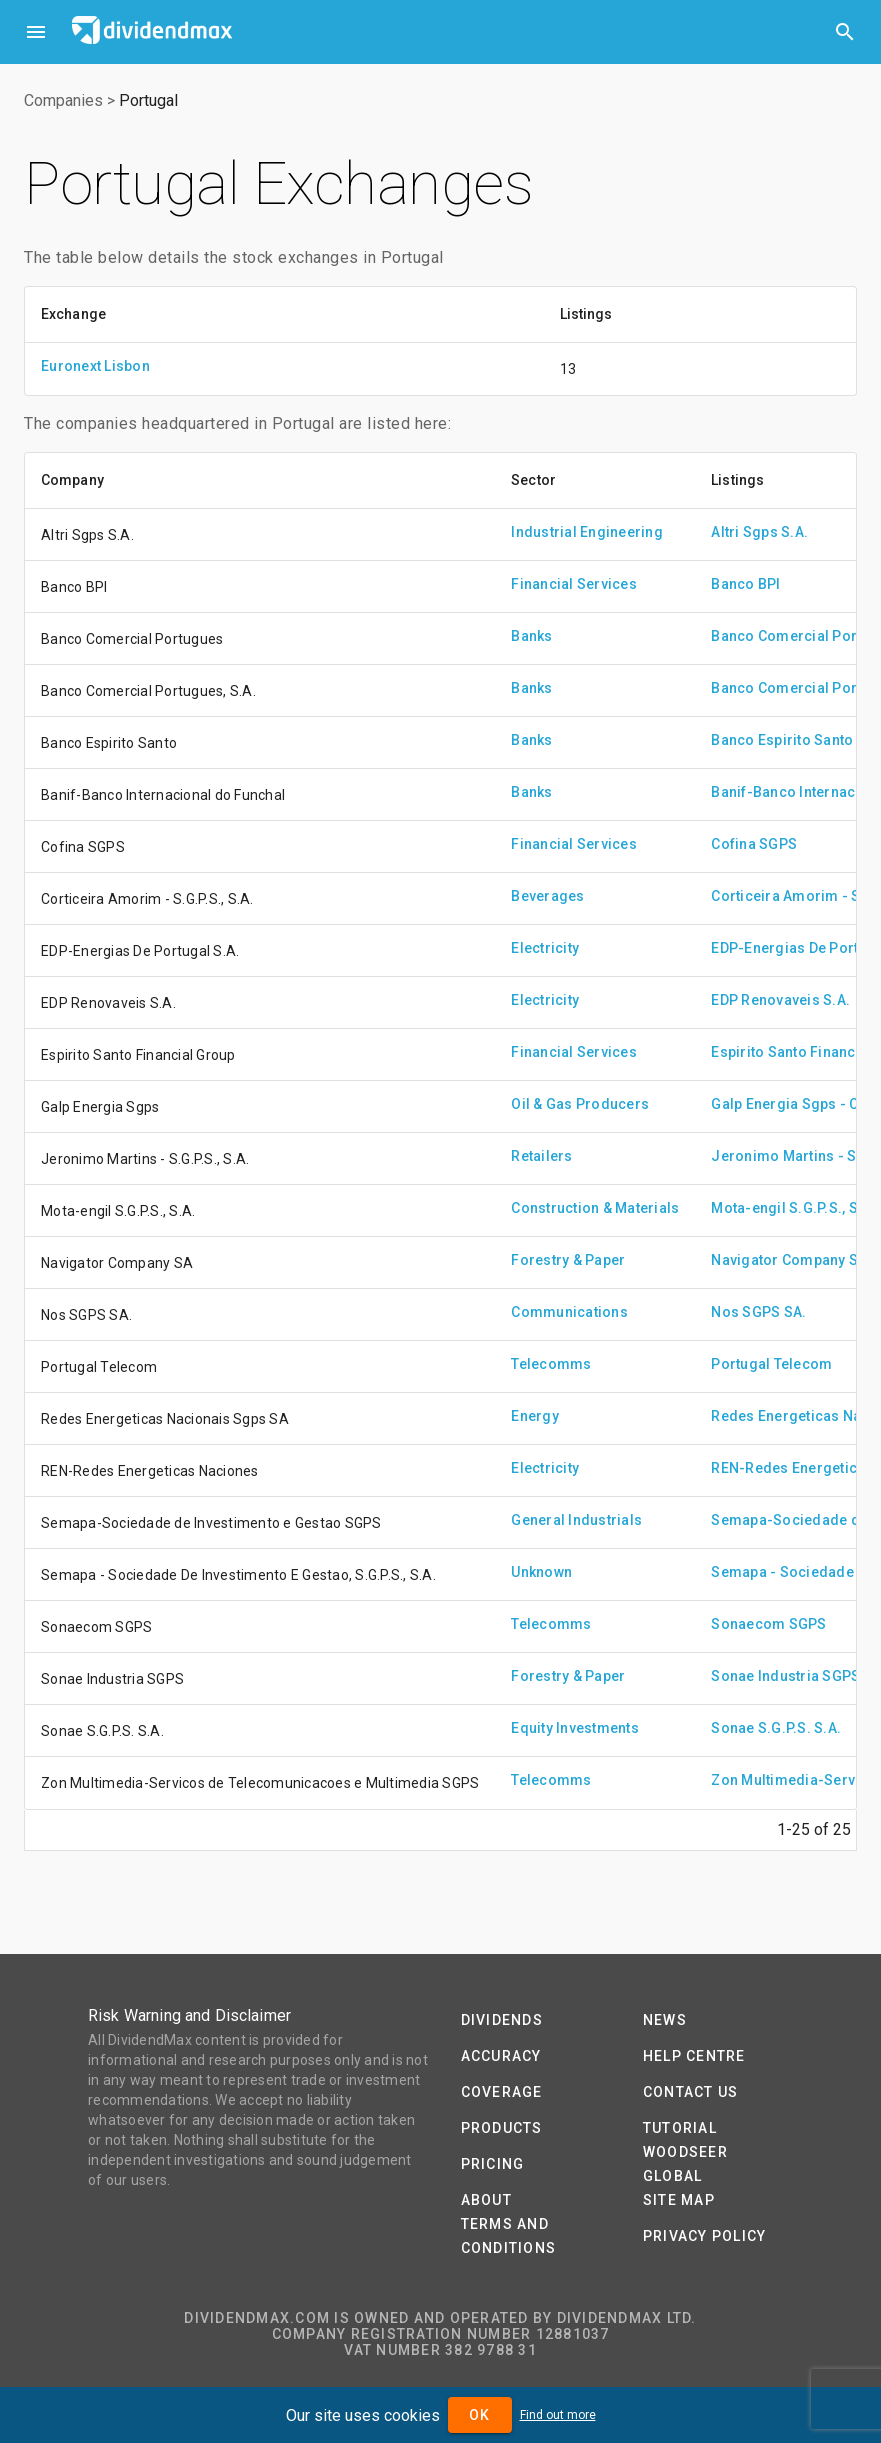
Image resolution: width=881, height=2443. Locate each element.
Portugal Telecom (771, 1364)
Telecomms (551, 1364)
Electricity (545, 948)
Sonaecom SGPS (768, 1624)
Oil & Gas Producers (580, 1104)
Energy (535, 1416)
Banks (531, 636)
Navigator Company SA (789, 1260)
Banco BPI (745, 584)
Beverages (547, 896)
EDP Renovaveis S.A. (780, 1000)
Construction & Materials (595, 1208)
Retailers (541, 1156)
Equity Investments (575, 1728)
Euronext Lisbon (95, 366)
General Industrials (576, 1520)
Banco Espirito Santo (782, 740)
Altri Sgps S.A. (759, 532)
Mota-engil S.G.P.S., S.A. (793, 1208)
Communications (569, 1312)
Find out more (558, 2415)
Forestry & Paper (568, 1260)
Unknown (541, 1572)
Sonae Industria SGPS (785, 1676)
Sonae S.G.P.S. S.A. (776, 1728)
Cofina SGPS (754, 844)
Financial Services (574, 584)
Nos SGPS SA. (758, 1312)
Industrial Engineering (587, 532)
